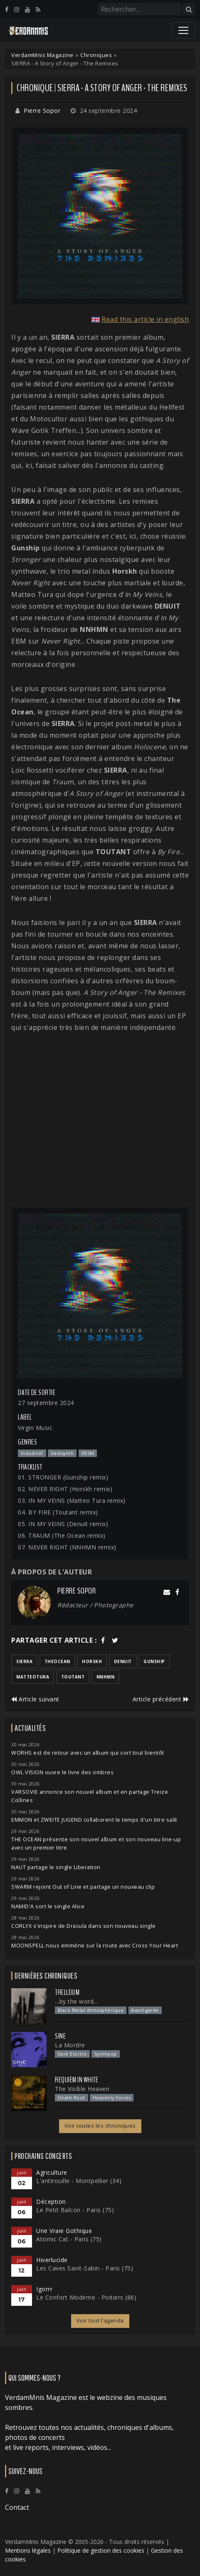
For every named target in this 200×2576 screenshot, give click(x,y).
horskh (92, 1661)
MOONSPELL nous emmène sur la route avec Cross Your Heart (94, 1945)
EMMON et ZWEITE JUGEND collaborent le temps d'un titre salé (94, 1819)
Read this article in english (145, 319)
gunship (154, 1661)
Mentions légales (28, 2550)
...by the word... (76, 2001)
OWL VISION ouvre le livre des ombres (62, 1772)
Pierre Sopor (42, 110)
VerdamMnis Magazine (42, 55)
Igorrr (44, 2289)
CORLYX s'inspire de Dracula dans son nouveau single (83, 1926)
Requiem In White (76, 2080)
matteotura (32, 1677)
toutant (73, 1677)
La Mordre (70, 2045)
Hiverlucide (52, 2260)
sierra (24, 1661)
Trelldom (67, 1992)
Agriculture (51, 2172)
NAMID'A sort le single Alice (47, 1906)
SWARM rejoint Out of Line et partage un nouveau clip (83, 1886)
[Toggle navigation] (183, 30)
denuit (123, 1661)
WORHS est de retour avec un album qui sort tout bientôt (87, 1752)
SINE (60, 2036)
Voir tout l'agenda (100, 2320)
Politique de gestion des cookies (100, 2550)
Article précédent (161, 1699)
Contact (17, 2507)
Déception (51, 2202)
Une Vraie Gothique (64, 2231)
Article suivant (35, 1699)
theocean (57, 1661)
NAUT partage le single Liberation (56, 1867)
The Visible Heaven (82, 2089)
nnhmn (105, 1677)
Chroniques (96, 55)
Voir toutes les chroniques (100, 2125)
